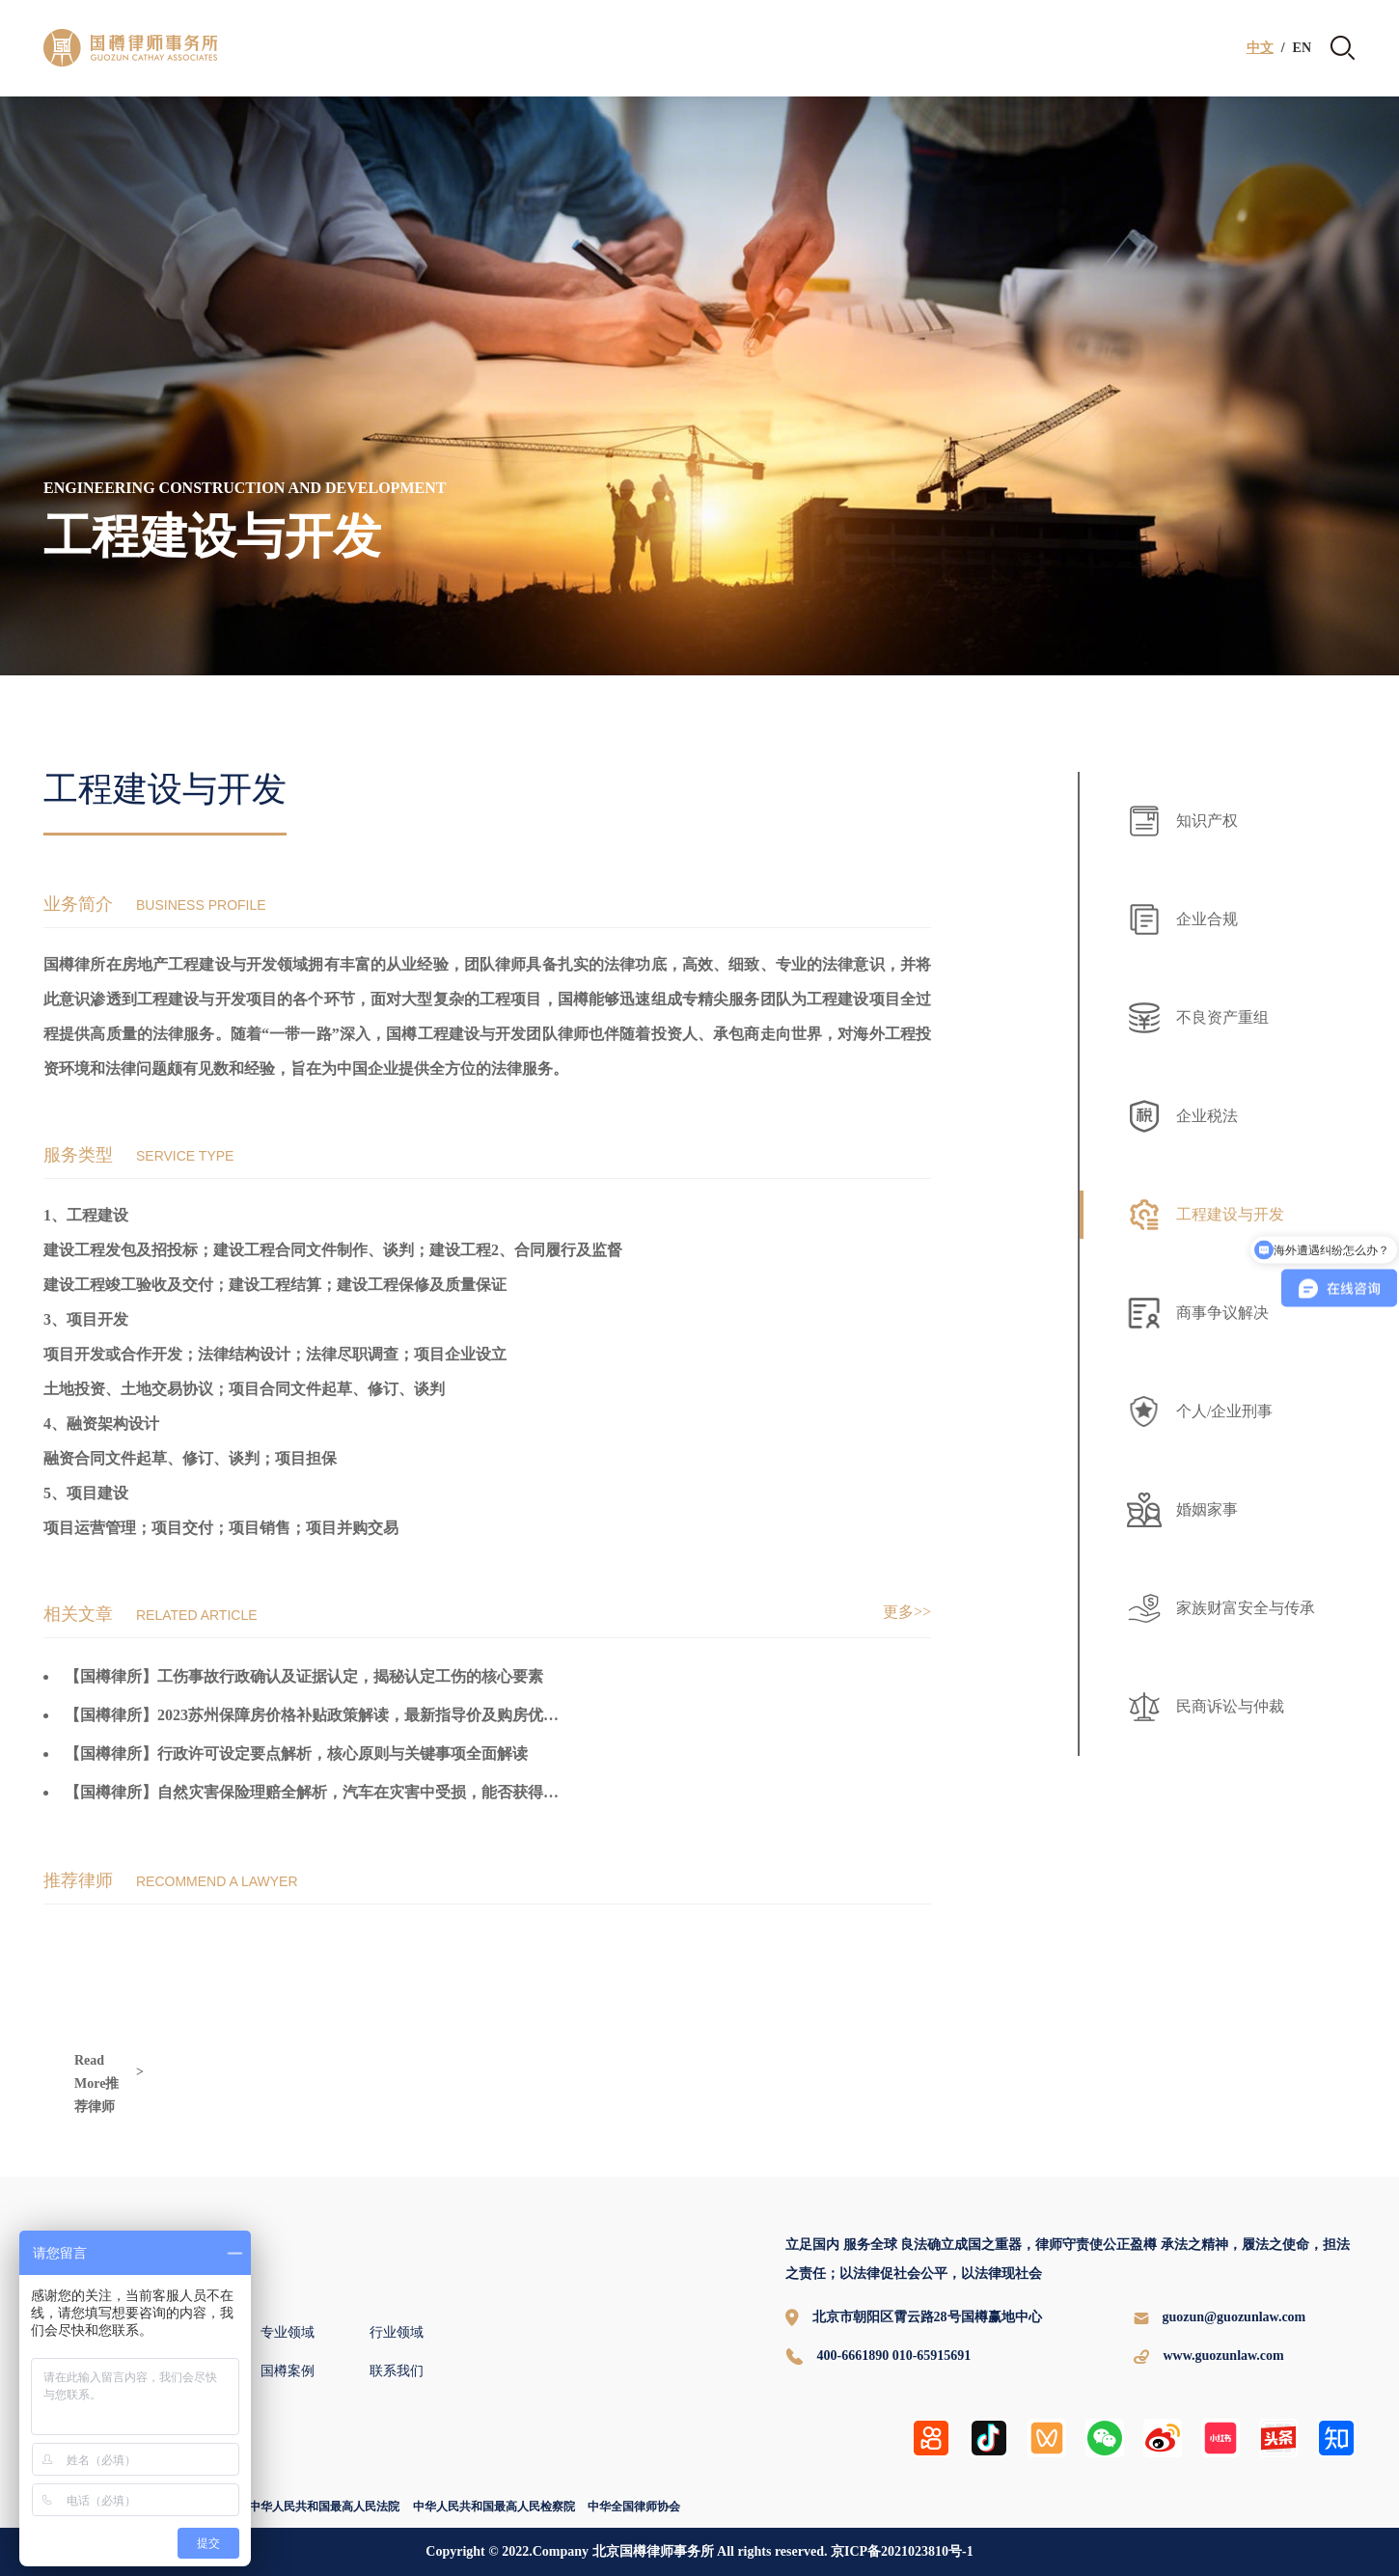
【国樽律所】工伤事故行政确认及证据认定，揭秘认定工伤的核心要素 (304, 1676)
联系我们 (397, 2371)
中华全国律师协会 (634, 2506)
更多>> (907, 1611)
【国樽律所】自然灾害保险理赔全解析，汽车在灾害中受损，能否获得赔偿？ (327, 1792)
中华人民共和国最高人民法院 (324, 2506)
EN (1302, 48)
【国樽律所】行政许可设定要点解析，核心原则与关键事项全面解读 (296, 1753)
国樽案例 (288, 2371)
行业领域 (397, 2332)
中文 (1260, 48)
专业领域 (288, 2332)
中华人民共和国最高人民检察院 (494, 2506)
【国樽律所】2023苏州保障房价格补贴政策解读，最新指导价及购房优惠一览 (327, 1715)
